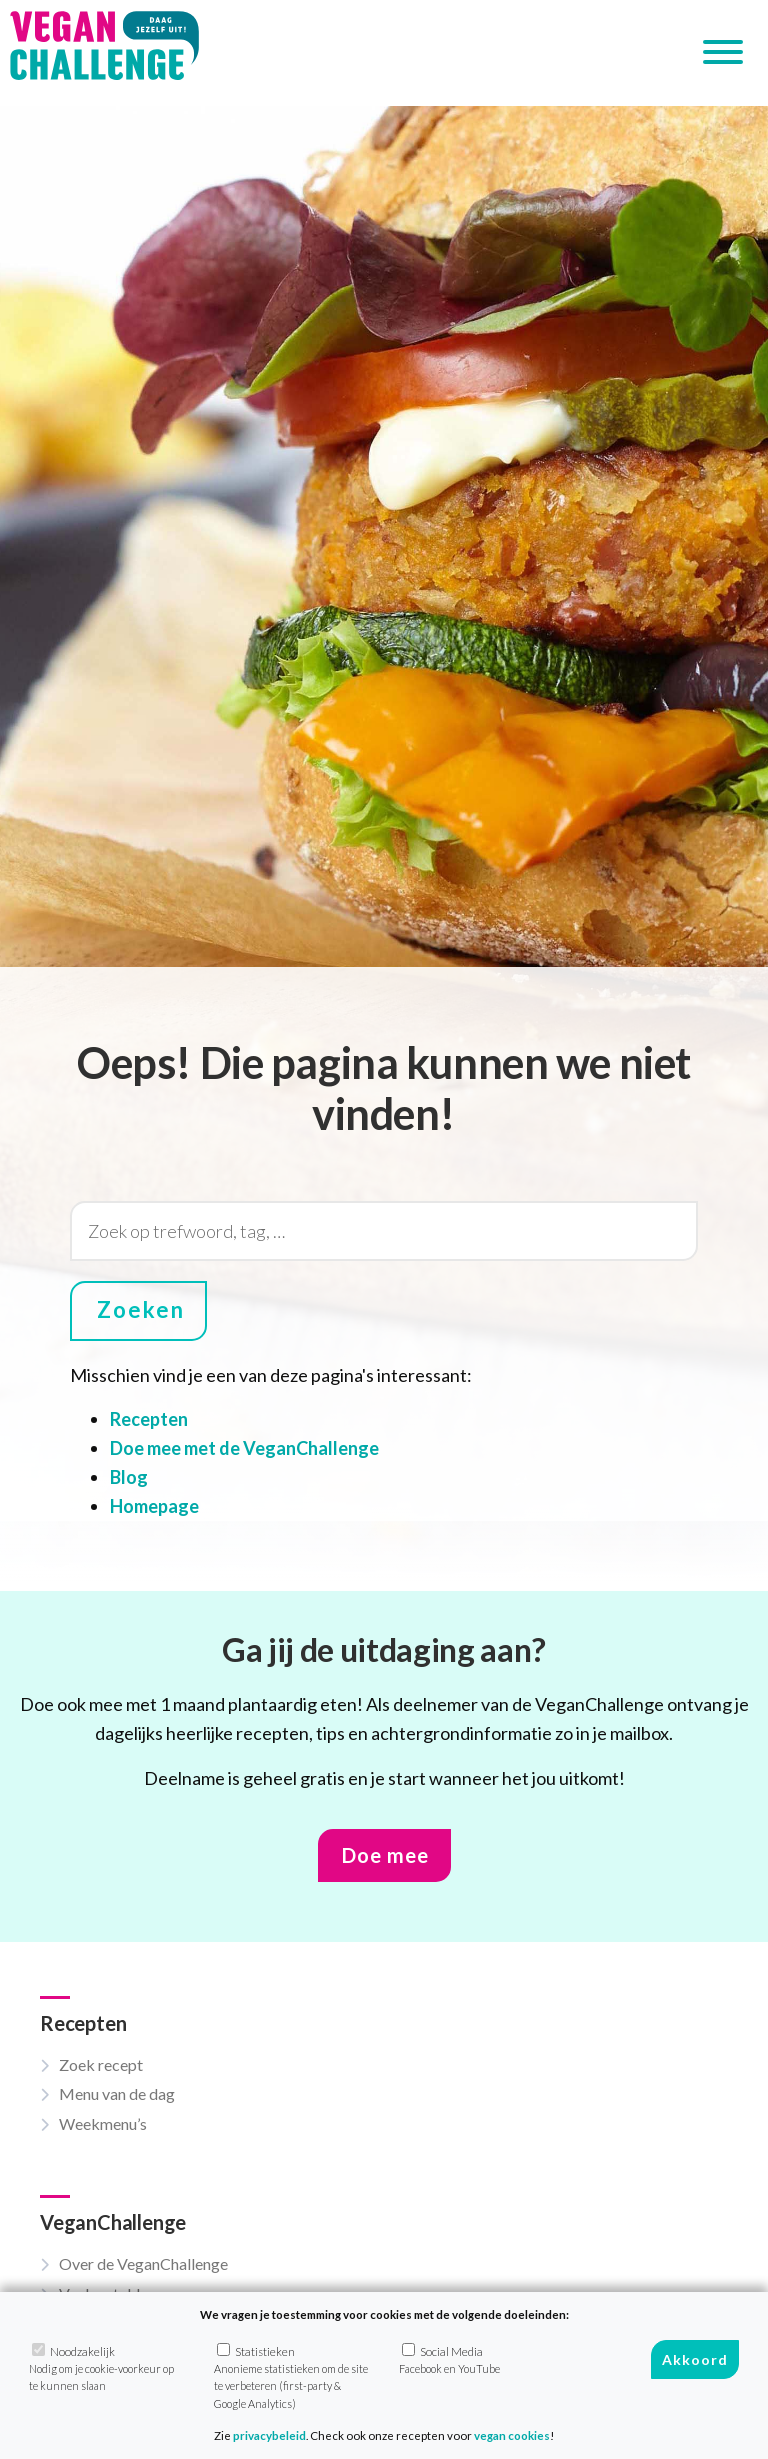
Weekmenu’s (103, 2123)
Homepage (154, 1506)
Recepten (149, 1419)
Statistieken (291, 2376)
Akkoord (695, 2359)
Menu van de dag (117, 2093)
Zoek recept (101, 2064)
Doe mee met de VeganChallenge (244, 1448)
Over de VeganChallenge (143, 2263)
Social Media (449, 2359)
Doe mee (385, 1855)
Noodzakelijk (101, 2368)
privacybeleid (269, 2435)
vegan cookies (512, 2435)
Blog (129, 1477)
